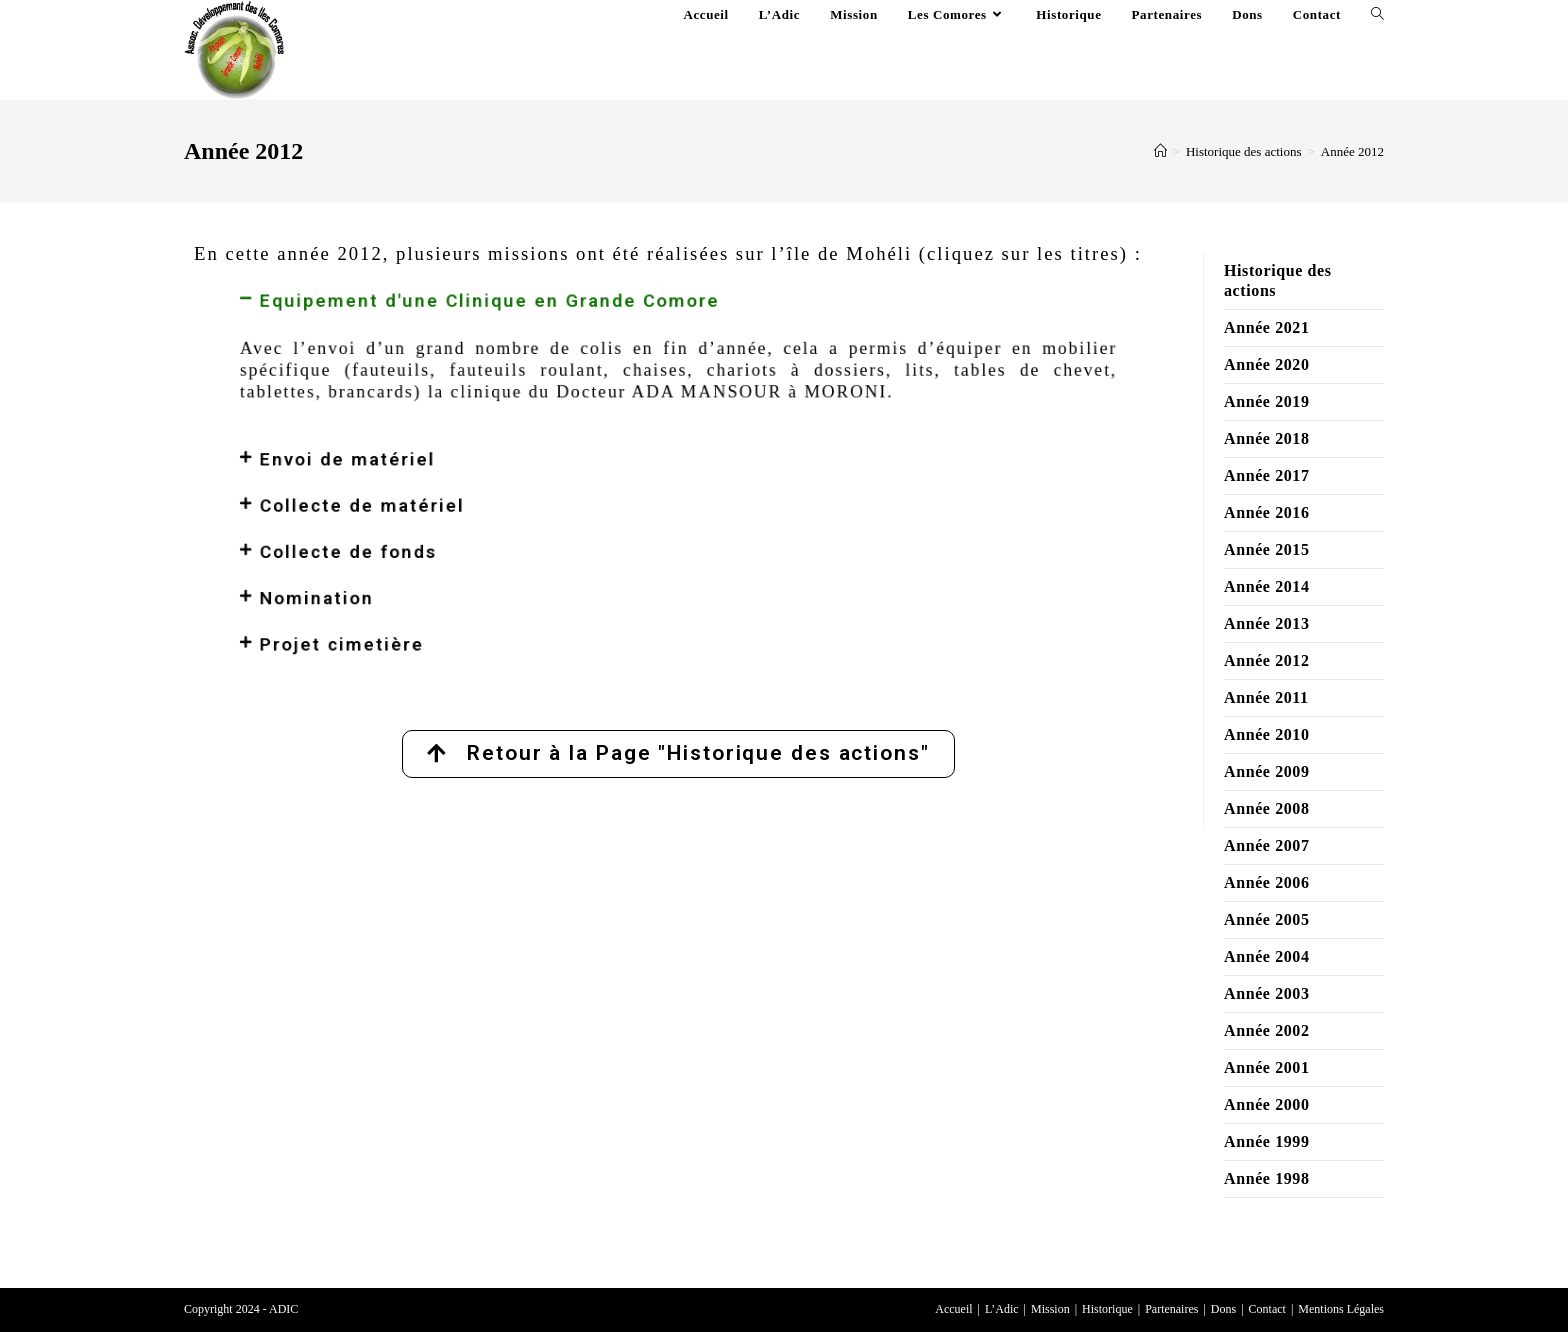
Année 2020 (1267, 364)
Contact (1267, 1309)
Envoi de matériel (432, 462)
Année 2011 (1266, 697)
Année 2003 (1267, 993)
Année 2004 (1267, 956)
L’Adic (1002, 1309)
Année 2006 (1267, 882)
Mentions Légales (1341, 1309)
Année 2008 (1267, 808)
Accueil (953, 1309)
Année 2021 (1267, 327)
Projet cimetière (428, 600)
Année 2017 (1267, 475)
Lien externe (528, 699)
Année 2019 (1267, 401)
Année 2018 (1267, 438)
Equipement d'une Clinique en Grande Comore (538, 344)
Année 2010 (1267, 734)
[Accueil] (1160, 151)
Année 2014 (1267, 586)
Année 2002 (1267, 1030)
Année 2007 (1267, 845)
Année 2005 (1267, 919)
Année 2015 (1267, 549)
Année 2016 (1267, 512)
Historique (1107, 1309)
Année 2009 (1267, 771)
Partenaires (1171, 1309)
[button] (678, 344)
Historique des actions (1278, 280)
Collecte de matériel (443, 497)
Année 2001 (1267, 1067)
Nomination (409, 566)
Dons (1223, 1309)
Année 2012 (1352, 151)
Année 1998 (1267, 1178)
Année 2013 (1267, 623)
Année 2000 (1267, 1104)
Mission (1050, 1309)
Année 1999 (1267, 1141)
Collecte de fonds (433, 531)
